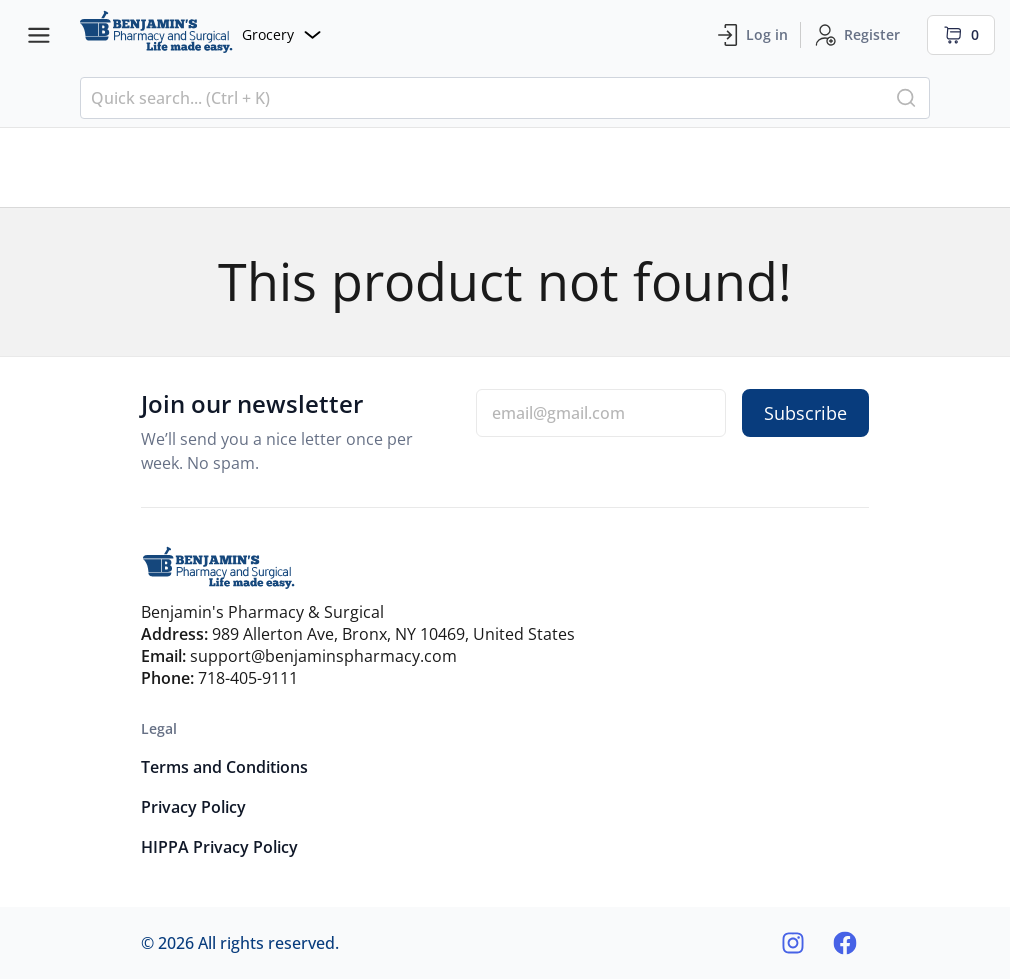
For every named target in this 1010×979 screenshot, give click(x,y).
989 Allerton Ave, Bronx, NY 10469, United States (393, 634)
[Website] (200, 34)
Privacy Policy (193, 807)
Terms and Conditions (224, 767)
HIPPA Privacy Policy (219, 847)
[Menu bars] (39, 35)
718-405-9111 (248, 678)
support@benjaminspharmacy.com (323, 656)
